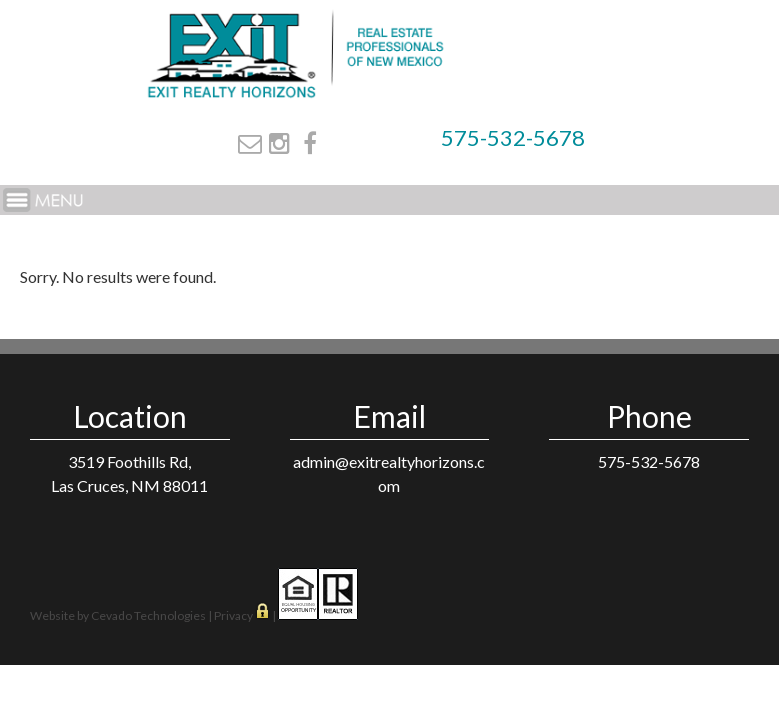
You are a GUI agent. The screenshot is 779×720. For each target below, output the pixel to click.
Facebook (310, 143)
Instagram (279, 143)
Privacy (233, 615)
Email (250, 143)
